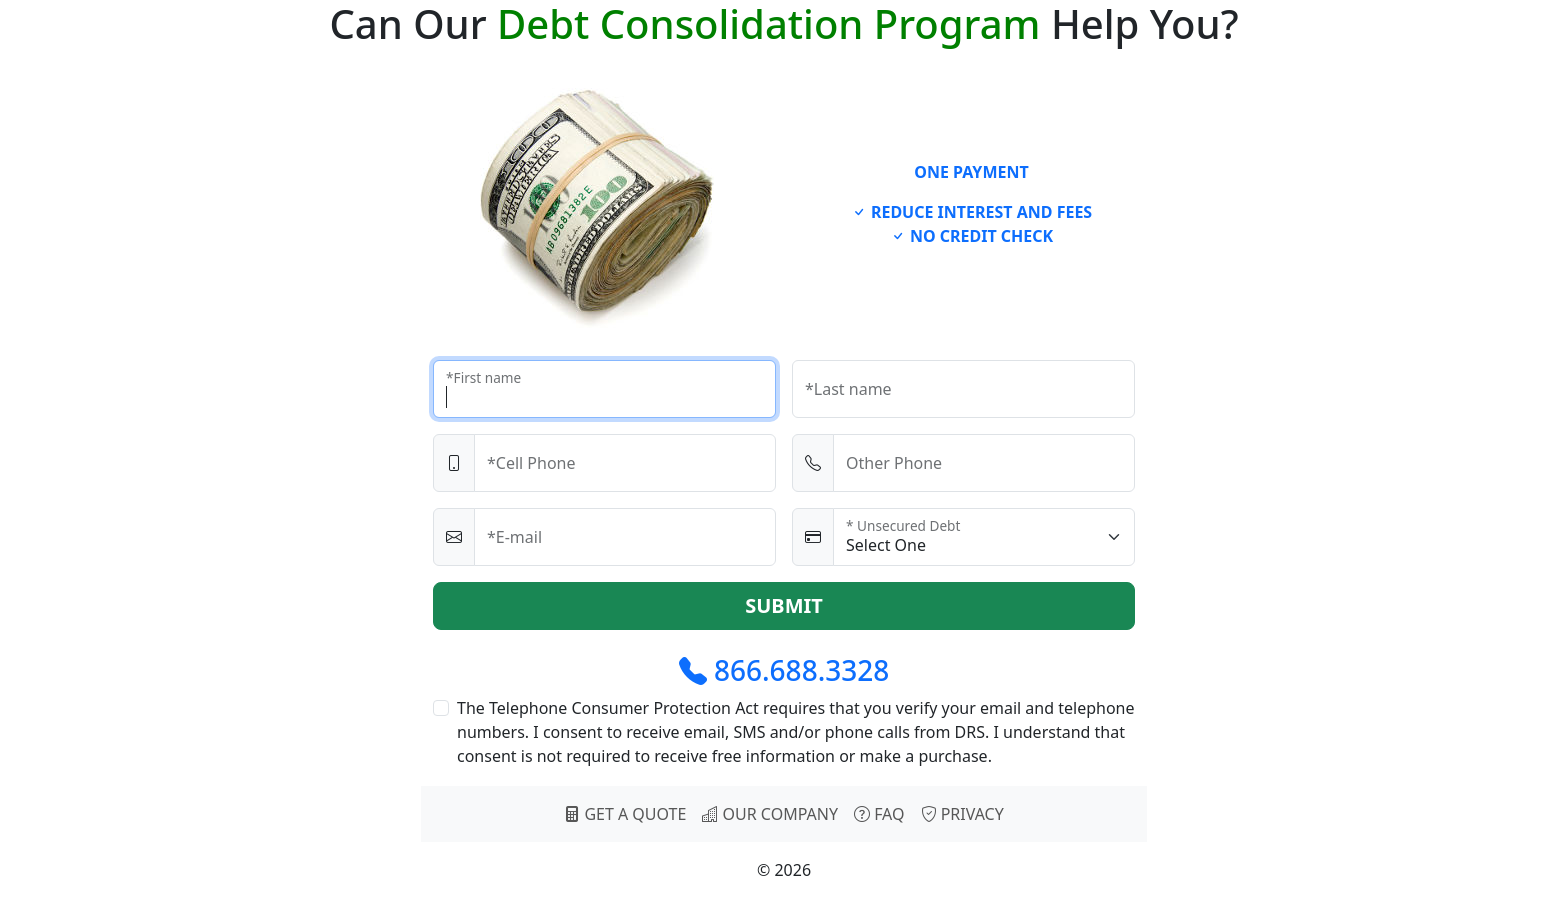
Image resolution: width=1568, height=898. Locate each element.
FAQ (879, 814)
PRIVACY (962, 814)
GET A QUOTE (625, 814)
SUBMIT (784, 605)
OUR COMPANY (770, 814)
